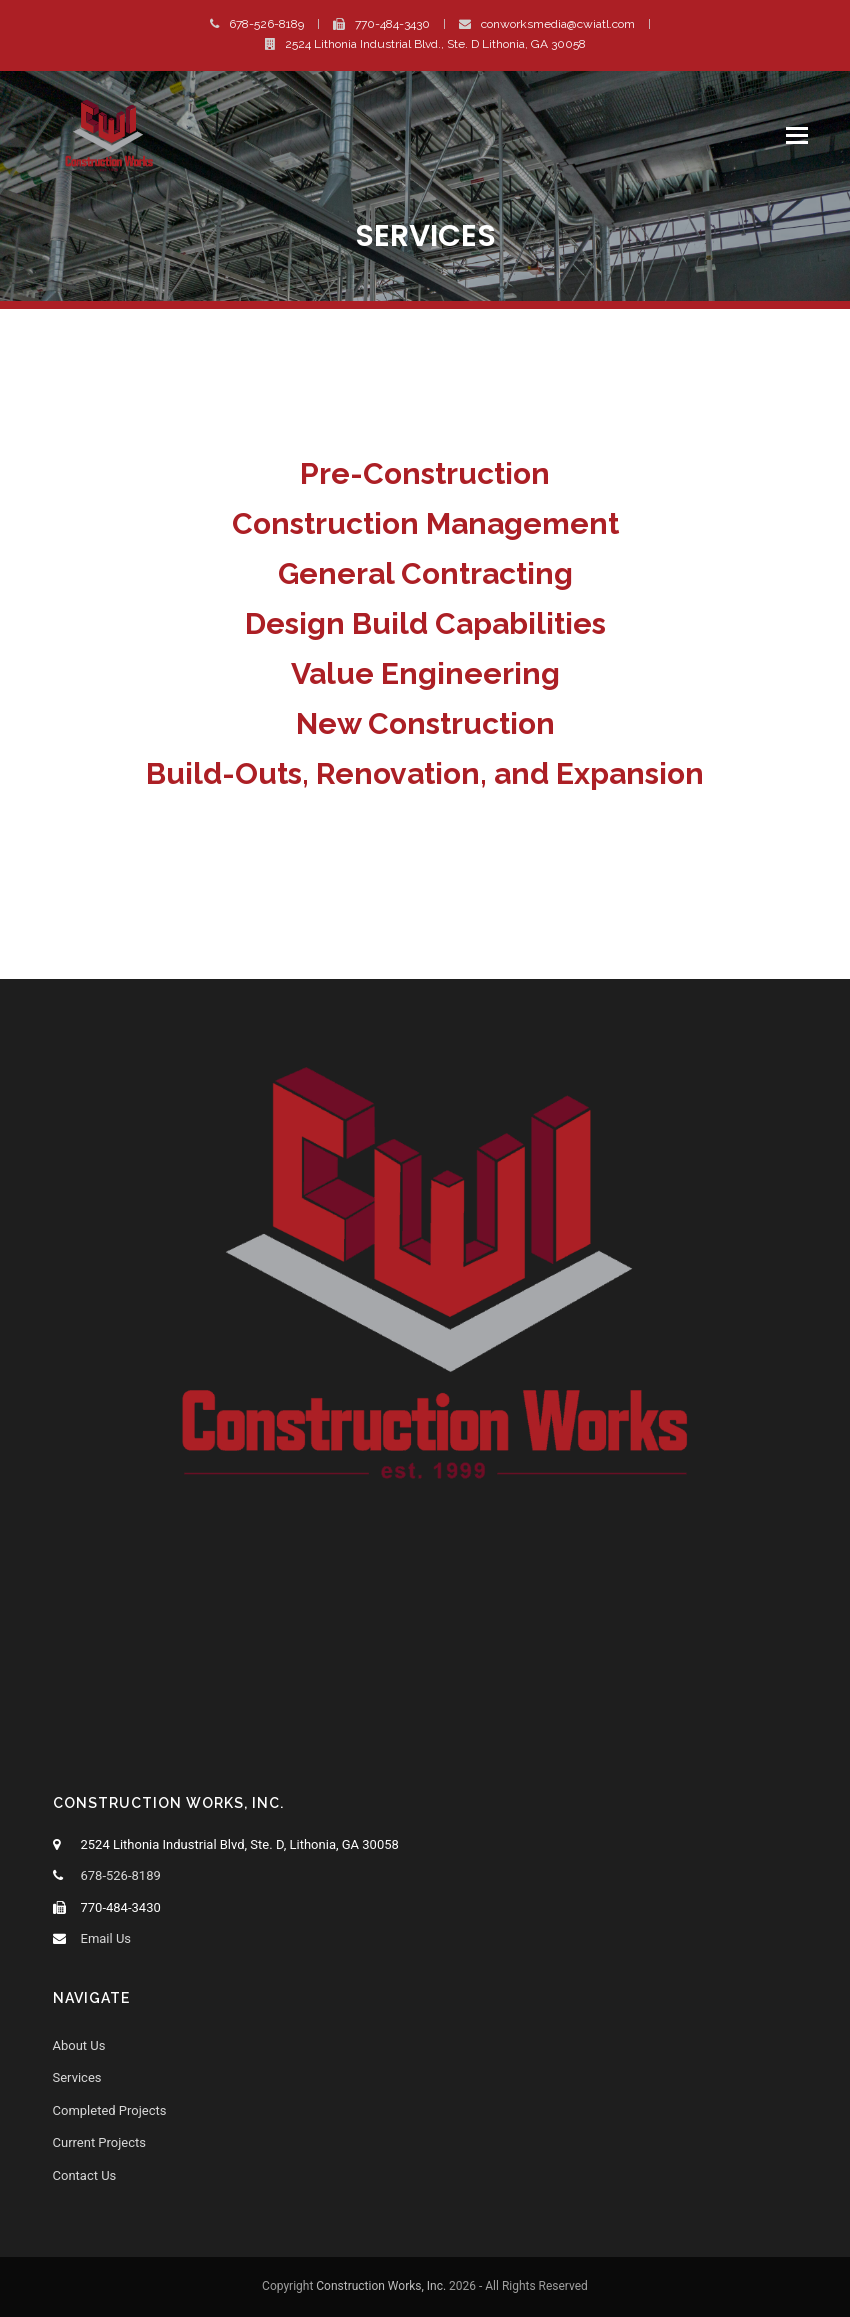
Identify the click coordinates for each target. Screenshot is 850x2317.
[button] (797, 136)
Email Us (106, 1938)
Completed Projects (110, 2110)
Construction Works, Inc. (381, 2286)
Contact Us (85, 2175)
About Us (79, 2045)
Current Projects (100, 2142)
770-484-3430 (392, 24)
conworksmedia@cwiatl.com (558, 24)
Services (77, 2077)
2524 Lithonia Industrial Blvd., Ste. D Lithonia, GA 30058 (435, 44)
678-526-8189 (266, 24)
